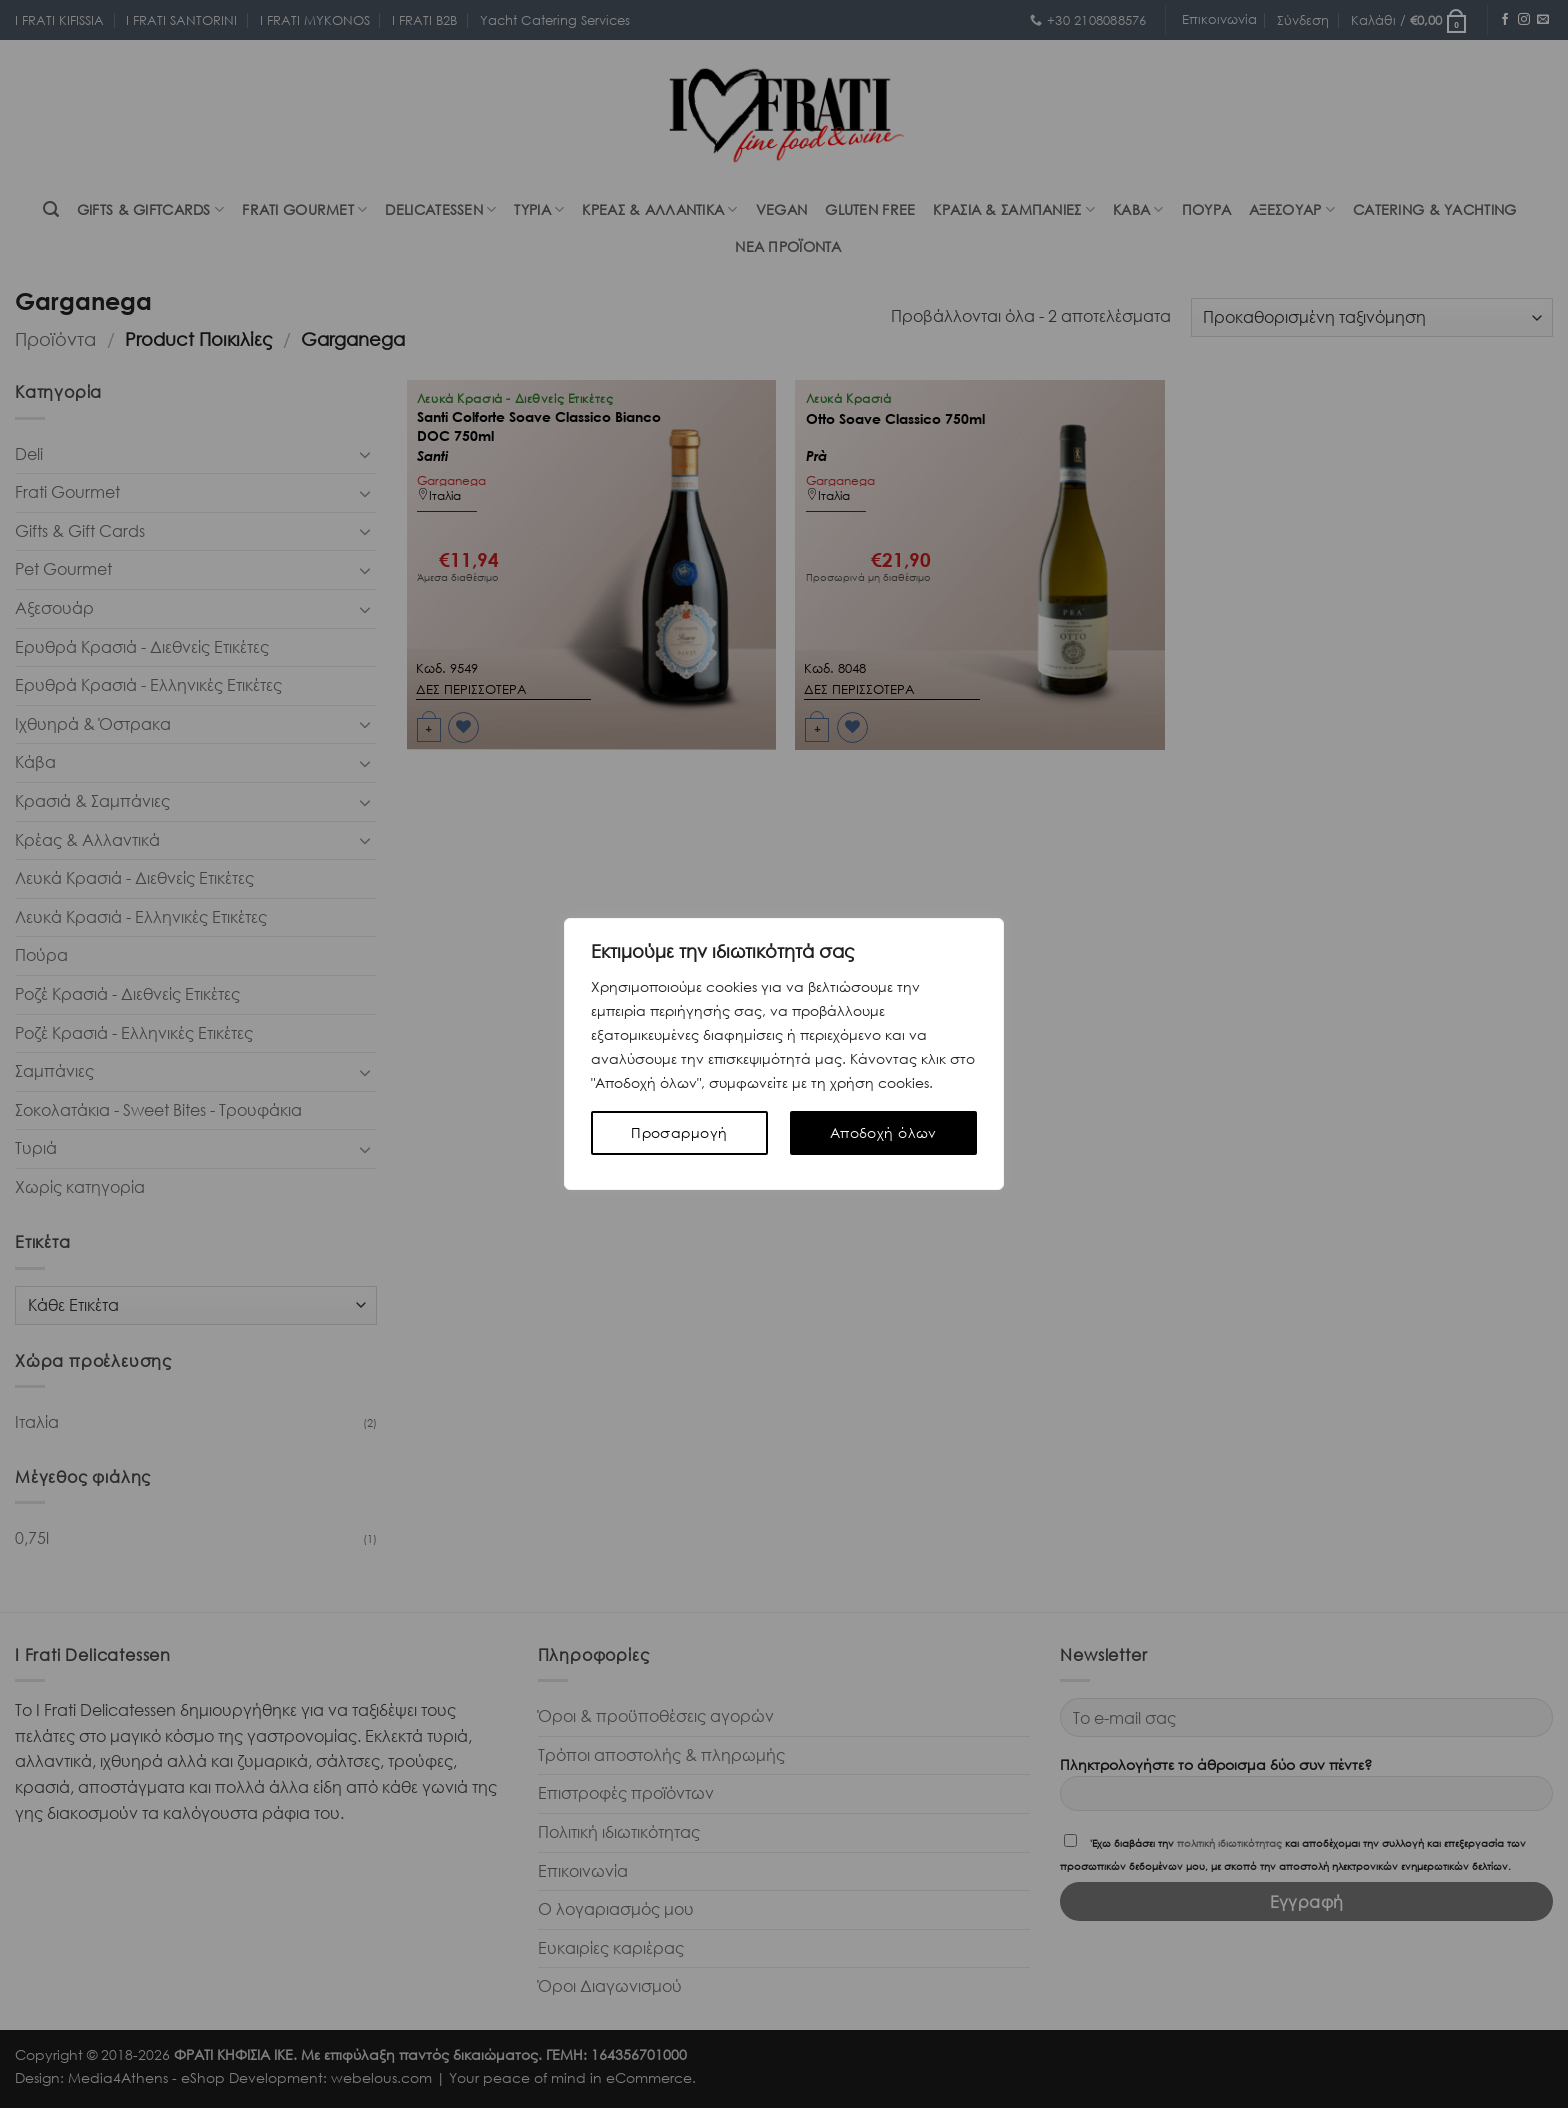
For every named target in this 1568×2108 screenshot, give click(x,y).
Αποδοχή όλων (883, 1132)
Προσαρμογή (679, 1132)
